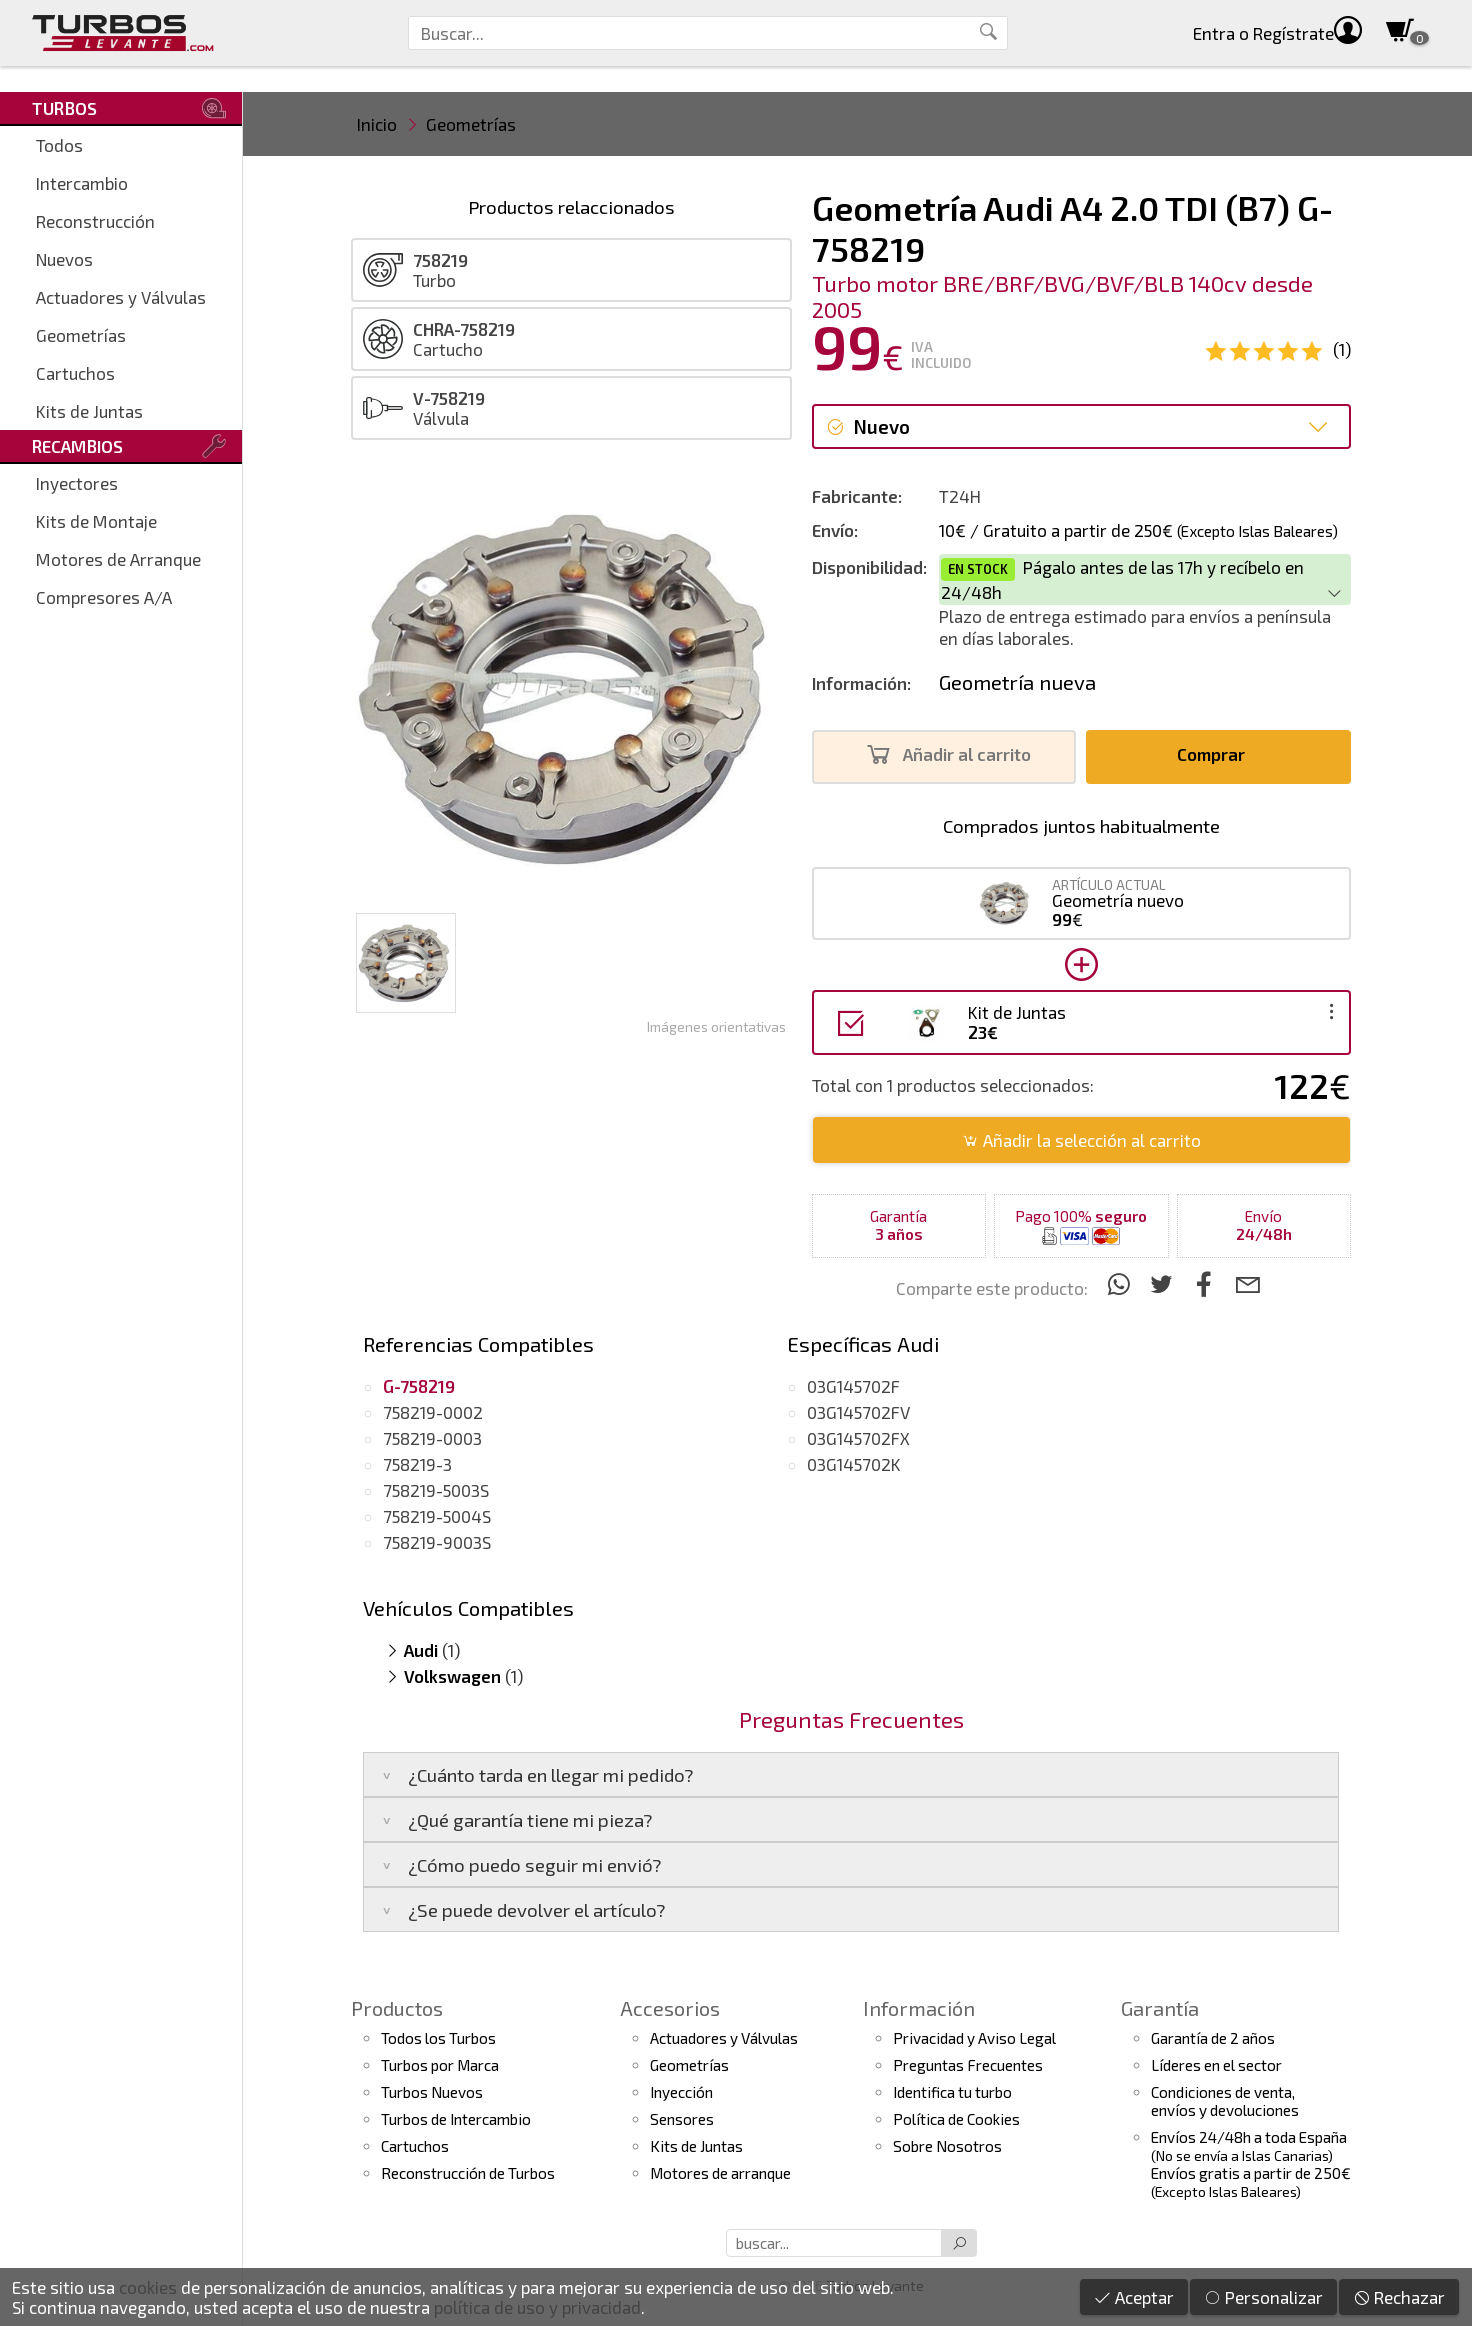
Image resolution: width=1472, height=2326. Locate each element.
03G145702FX (858, 1438)
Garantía (1160, 2008)
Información (919, 2008)
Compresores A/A (104, 597)
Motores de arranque (720, 2173)
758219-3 (417, 1464)
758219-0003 (432, 1438)
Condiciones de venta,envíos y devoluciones (1225, 2101)
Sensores (682, 2119)
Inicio (377, 124)
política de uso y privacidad (537, 2307)
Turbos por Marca (440, 2065)
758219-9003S (437, 1542)
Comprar (1216, 754)
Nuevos (64, 259)
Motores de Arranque (118, 559)
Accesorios (670, 2008)
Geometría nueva (1017, 682)
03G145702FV (858, 1412)
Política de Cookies (956, 2119)
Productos (397, 2008)
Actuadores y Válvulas (121, 297)
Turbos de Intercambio (456, 2119)
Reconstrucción (95, 221)
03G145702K (854, 1464)
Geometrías (81, 335)
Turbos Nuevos (432, 2092)
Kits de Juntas (89, 411)
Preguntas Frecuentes (968, 2065)
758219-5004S (437, 1516)
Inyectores (77, 483)
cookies (148, 2287)
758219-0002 (433, 1412)
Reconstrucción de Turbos (468, 2173)
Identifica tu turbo (952, 2092)
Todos (59, 145)
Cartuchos (75, 373)
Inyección (681, 2092)
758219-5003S (436, 1490)
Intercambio (82, 183)
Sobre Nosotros (947, 2146)
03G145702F (853, 1386)
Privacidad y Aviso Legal (974, 2038)
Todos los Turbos (438, 2038)
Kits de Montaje (96, 521)
